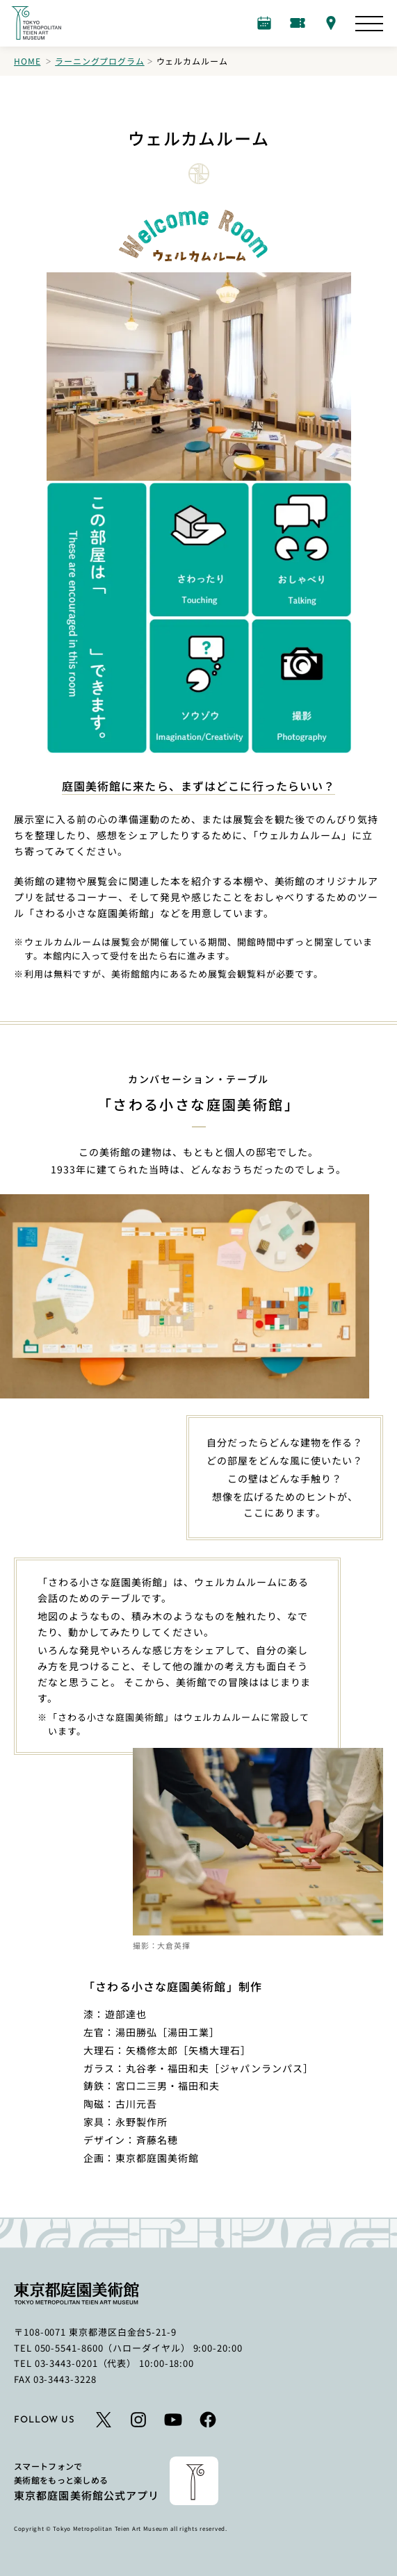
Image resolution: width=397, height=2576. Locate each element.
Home (27, 61)
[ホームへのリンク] (36, 23)
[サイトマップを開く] (369, 24)
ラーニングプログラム (99, 61)
